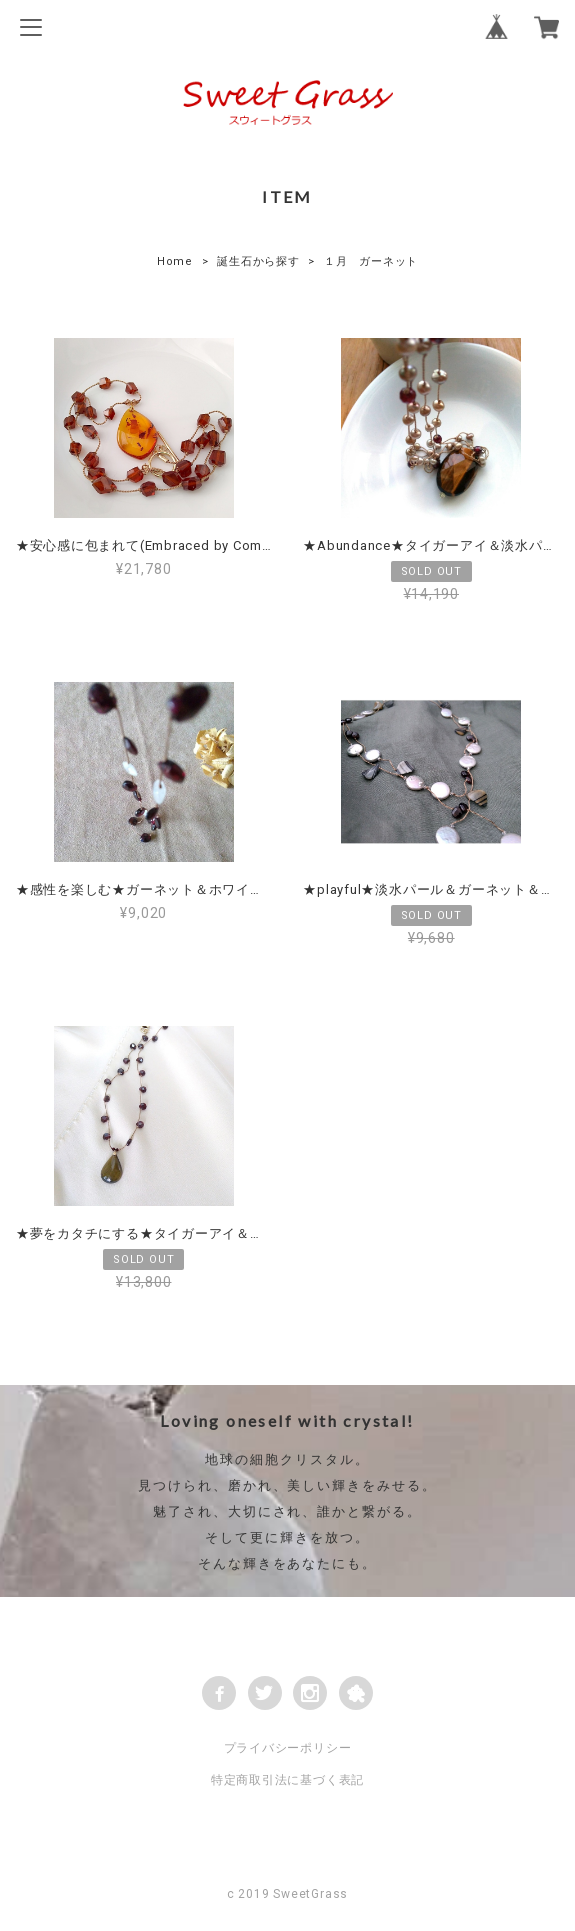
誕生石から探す (258, 261)
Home (175, 261)
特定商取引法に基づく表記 (287, 1780)
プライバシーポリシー (288, 1748)
